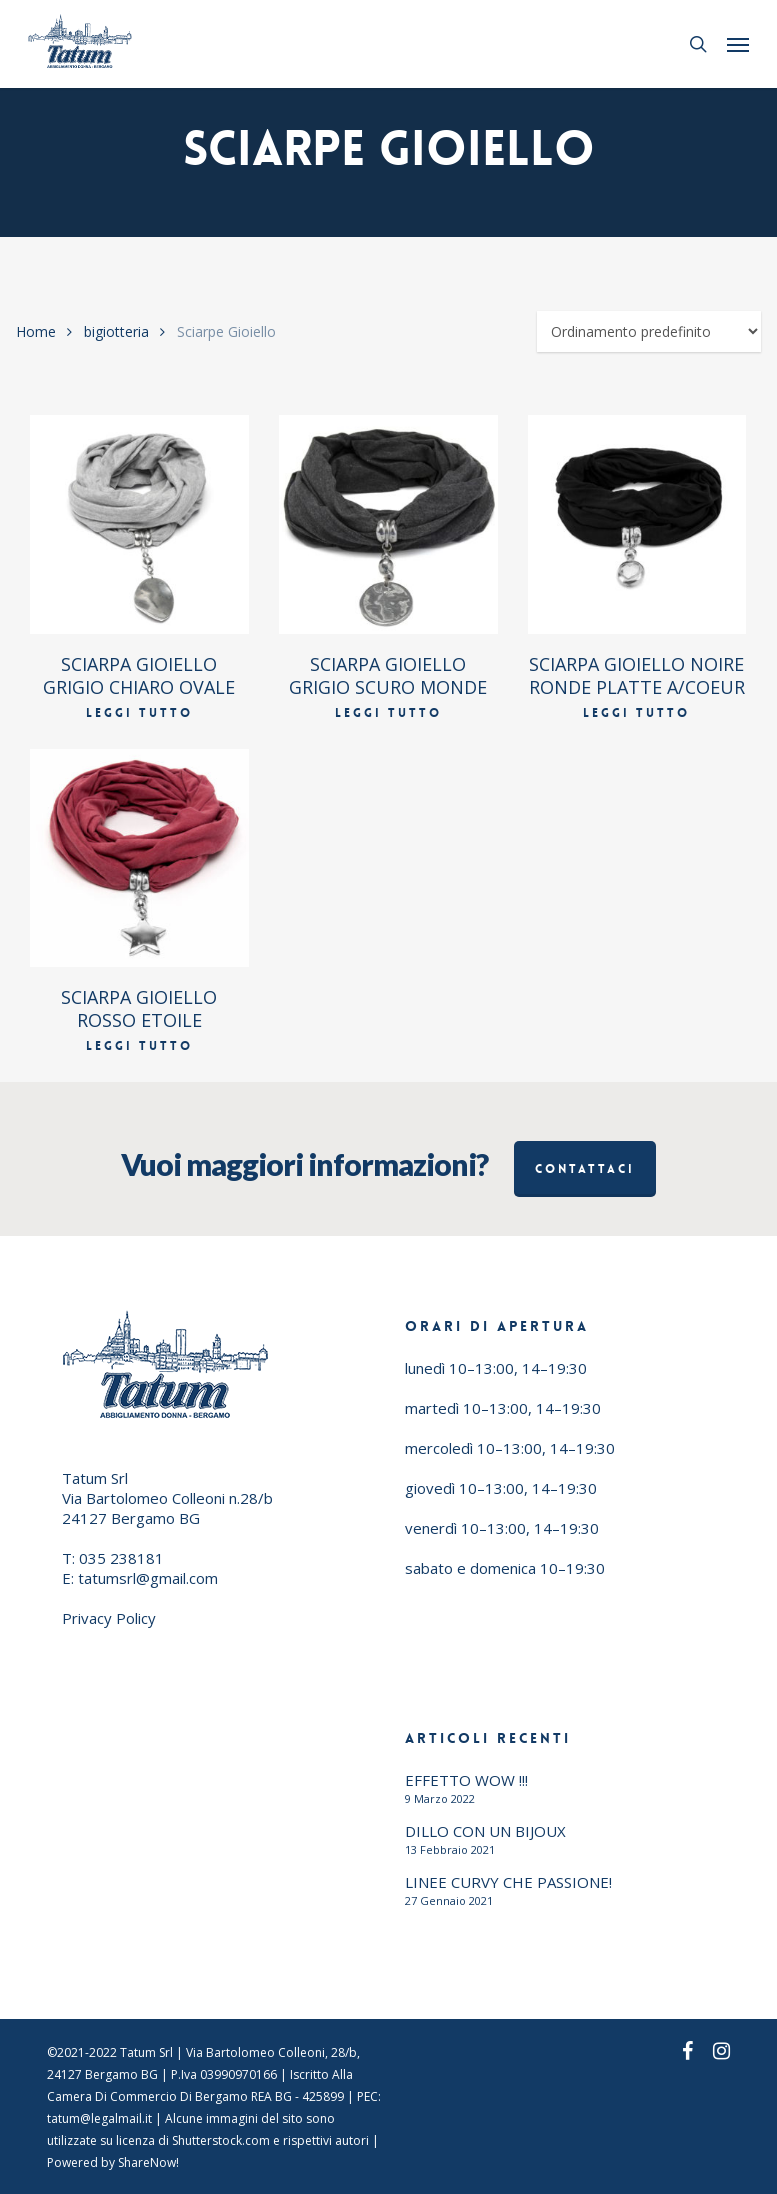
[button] (738, 44)
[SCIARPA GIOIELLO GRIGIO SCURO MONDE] (388, 524)
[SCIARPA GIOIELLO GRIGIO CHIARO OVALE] (139, 524)
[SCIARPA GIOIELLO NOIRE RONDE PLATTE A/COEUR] (637, 524)
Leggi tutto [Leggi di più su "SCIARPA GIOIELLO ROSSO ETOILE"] (139, 1046)
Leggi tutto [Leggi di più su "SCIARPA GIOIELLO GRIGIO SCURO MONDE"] (388, 713)
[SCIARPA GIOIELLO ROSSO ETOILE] (139, 858)
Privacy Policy (109, 1618)
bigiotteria (116, 331)
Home (36, 331)
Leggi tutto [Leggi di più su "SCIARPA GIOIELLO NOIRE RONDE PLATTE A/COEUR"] (636, 713)
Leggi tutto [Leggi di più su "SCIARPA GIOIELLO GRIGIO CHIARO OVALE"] (139, 713)
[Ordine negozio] (649, 331)
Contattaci (585, 1169)
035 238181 (121, 1558)
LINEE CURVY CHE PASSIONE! (508, 1882)
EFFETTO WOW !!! (466, 1780)
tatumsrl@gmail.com (148, 1578)
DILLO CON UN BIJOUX (485, 1831)
